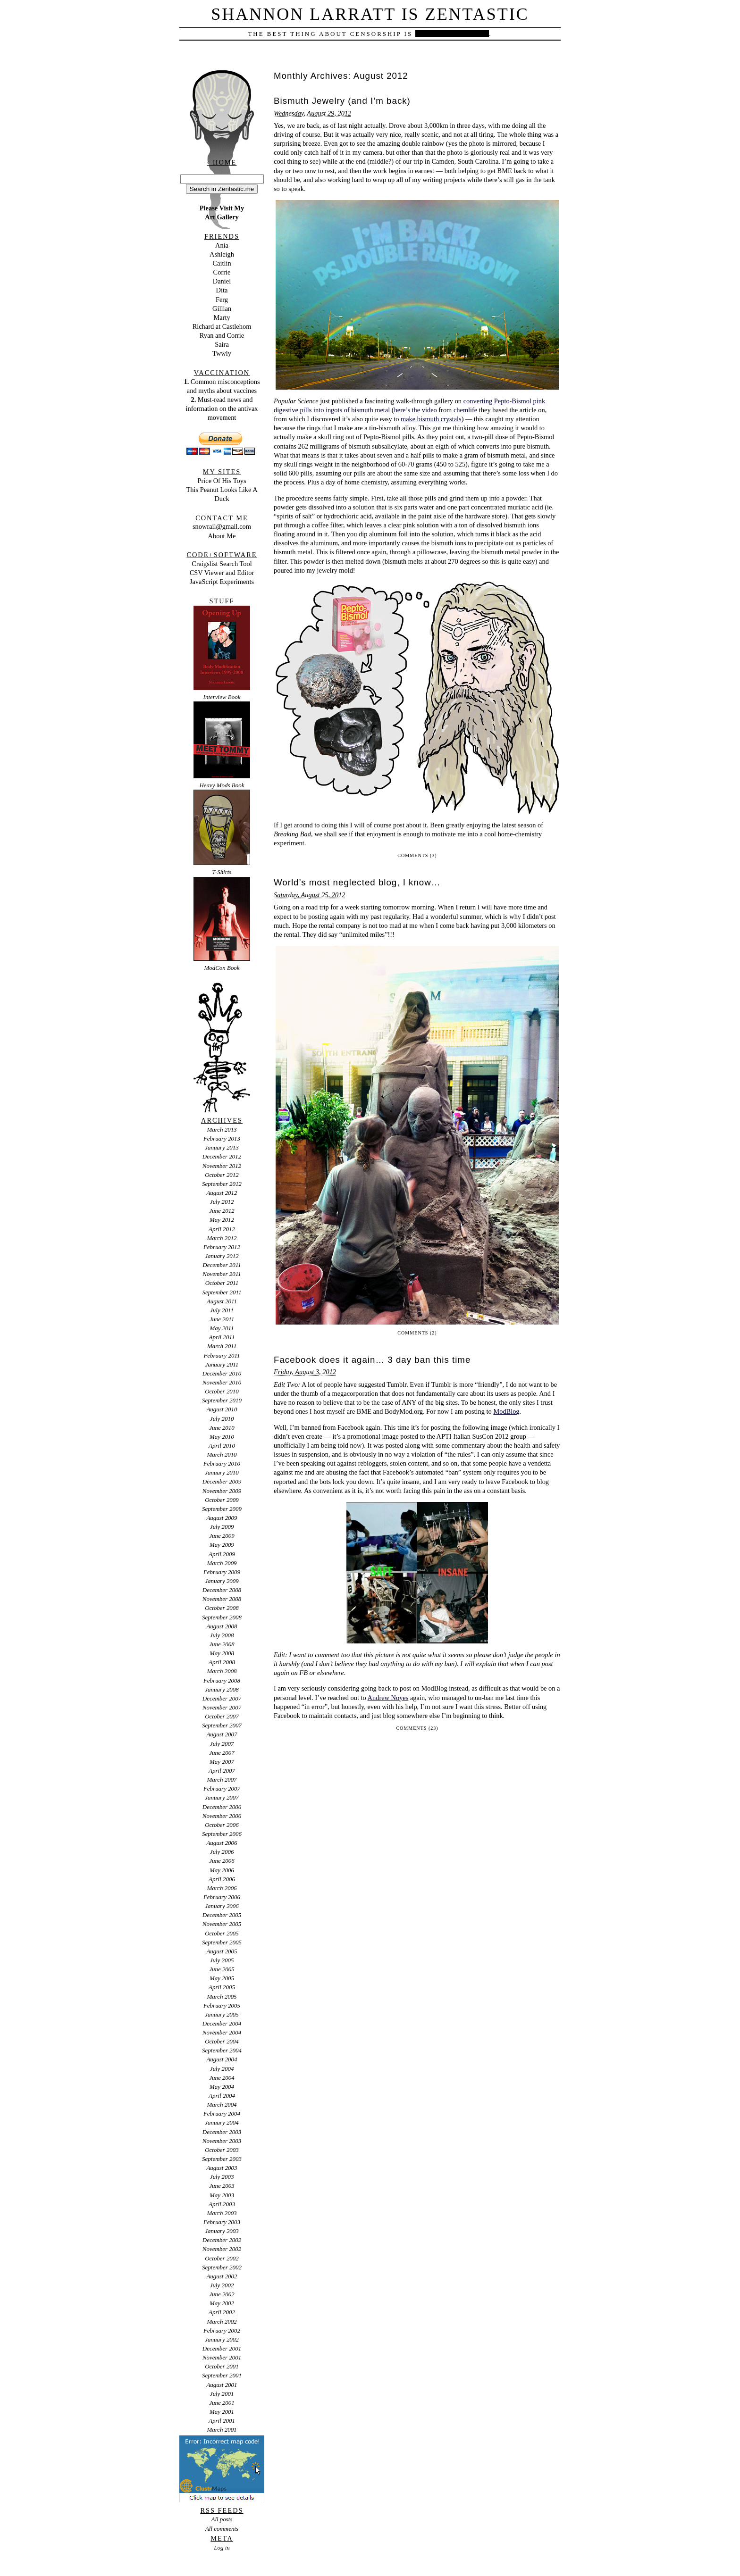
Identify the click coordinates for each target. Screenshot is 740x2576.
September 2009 (222, 1508)
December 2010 (221, 1373)
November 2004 (221, 2032)
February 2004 (221, 2113)
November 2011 (221, 1273)
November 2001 (221, 2357)
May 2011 (222, 1328)
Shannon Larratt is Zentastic (370, 14)
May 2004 (222, 2086)
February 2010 (221, 1463)
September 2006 (222, 1833)
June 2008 (222, 1644)
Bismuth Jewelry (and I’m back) (342, 101)
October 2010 (222, 1391)
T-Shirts (222, 871)
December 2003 (221, 2131)
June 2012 (222, 1210)
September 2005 (222, 1942)
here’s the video (415, 410)
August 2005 (221, 1951)
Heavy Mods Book (222, 785)
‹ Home (222, 162)
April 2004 (222, 2095)
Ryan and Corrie (222, 335)
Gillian (221, 308)
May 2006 (222, 1870)
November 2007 (221, 1707)
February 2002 (221, 2330)
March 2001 (221, 2429)
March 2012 (221, 1238)
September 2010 (222, 1400)
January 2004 (222, 2122)
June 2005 (222, 1969)
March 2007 (221, 1779)
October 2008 (222, 1607)
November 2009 (221, 1490)
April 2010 (222, 1445)
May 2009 (222, 1544)
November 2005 (221, 1923)
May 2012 (222, 1219)
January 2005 (222, 2014)
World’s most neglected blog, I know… (357, 882)
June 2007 (222, 1752)
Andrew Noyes (388, 1697)
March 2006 (221, 1888)
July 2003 (222, 2176)
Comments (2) (417, 1332)
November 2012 (221, 1165)
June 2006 (222, 1860)
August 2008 (221, 1626)
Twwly (221, 353)
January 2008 (222, 1689)
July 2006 (222, 1851)
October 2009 (222, 1499)
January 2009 (222, 1580)
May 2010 (222, 1436)
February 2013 (221, 1138)
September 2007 (222, 1725)
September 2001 (222, 2375)
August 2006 (221, 1842)
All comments (221, 2528)
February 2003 (221, 2222)
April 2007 (222, 1770)
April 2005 (222, 1987)
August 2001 (221, 2384)
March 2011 (221, 1346)
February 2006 (221, 1897)
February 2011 (221, 1355)
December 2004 (221, 2023)
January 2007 (222, 1797)
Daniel (222, 281)
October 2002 (222, 2258)
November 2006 (221, 1815)
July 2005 (222, 1960)
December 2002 (221, 2239)
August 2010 (221, 1409)
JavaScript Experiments (222, 581)
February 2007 (221, 1788)
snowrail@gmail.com (222, 526)
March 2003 (221, 2213)
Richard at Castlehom (222, 326)
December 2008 (221, 1589)
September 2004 (222, 2050)
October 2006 (222, 1824)
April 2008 (222, 1662)
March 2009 (221, 1563)
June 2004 (222, 2077)
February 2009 (221, 1572)
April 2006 (222, 1879)
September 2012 (222, 1183)
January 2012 (222, 1255)
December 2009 (221, 1481)
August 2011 (222, 1301)
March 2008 (221, 1671)
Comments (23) (417, 1728)
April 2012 (222, 1229)
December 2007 (221, 1698)
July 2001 (222, 2393)
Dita (222, 290)
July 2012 (222, 1201)
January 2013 (222, 1147)
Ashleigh (222, 254)
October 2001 (222, 2366)
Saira (222, 344)
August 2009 (221, 1517)
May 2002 (222, 2303)
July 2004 (222, 2068)
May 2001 (222, 2411)
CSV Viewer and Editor (222, 572)
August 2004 (221, 2059)
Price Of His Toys (221, 480)
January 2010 (222, 1472)
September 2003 (222, 2158)
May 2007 (222, 1761)
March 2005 (221, 1996)
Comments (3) (417, 855)
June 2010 (222, 1427)
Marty (221, 317)
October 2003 (222, 2149)
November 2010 (221, 1382)
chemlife (465, 410)
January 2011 (222, 1364)
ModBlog (506, 1411)
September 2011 (222, 1292)
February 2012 (221, 1246)
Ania (221, 245)
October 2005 (222, 1933)
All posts (222, 2519)
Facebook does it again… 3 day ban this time (372, 1360)
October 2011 (222, 1282)
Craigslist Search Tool (222, 563)
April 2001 (222, 2420)
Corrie (222, 272)
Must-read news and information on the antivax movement (221, 408)
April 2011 (222, 1337)
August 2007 (221, 1734)
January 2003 (222, 2230)
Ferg (222, 299)
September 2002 (222, 2267)
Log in (221, 2547)
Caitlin (221, 263)
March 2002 (221, 2321)
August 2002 (221, 2276)
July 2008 (222, 1635)
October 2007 (222, 1716)
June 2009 (222, 1535)
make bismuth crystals (431, 419)
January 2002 (222, 2339)
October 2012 (222, 1174)
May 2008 (222, 1653)
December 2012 (221, 1156)
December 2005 (221, 1914)
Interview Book (222, 696)
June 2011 (222, 1319)
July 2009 (222, 1526)
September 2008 (222, 1617)
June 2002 (222, 2294)
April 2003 (222, 2204)
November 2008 (221, 1598)
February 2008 (221, 1680)
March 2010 (221, 1454)
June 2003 (222, 2185)
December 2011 (221, 1264)
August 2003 (221, 2167)
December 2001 (221, 2348)
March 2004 (221, 2104)
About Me (222, 536)
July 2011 (222, 1310)
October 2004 (222, 2041)
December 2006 (221, 1806)
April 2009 (222, 1554)
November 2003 (221, 2140)
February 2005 (221, 2005)
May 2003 (222, 2195)
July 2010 (222, 1418)
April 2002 (222, 2312)
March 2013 (221, 1129)
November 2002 (221, 2248)
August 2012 (221, 1192)
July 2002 (222, 2285)
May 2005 (222, 1978)
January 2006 (222, 1905)
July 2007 (222, 1743)
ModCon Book (221, 967)
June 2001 (222, 2402)
